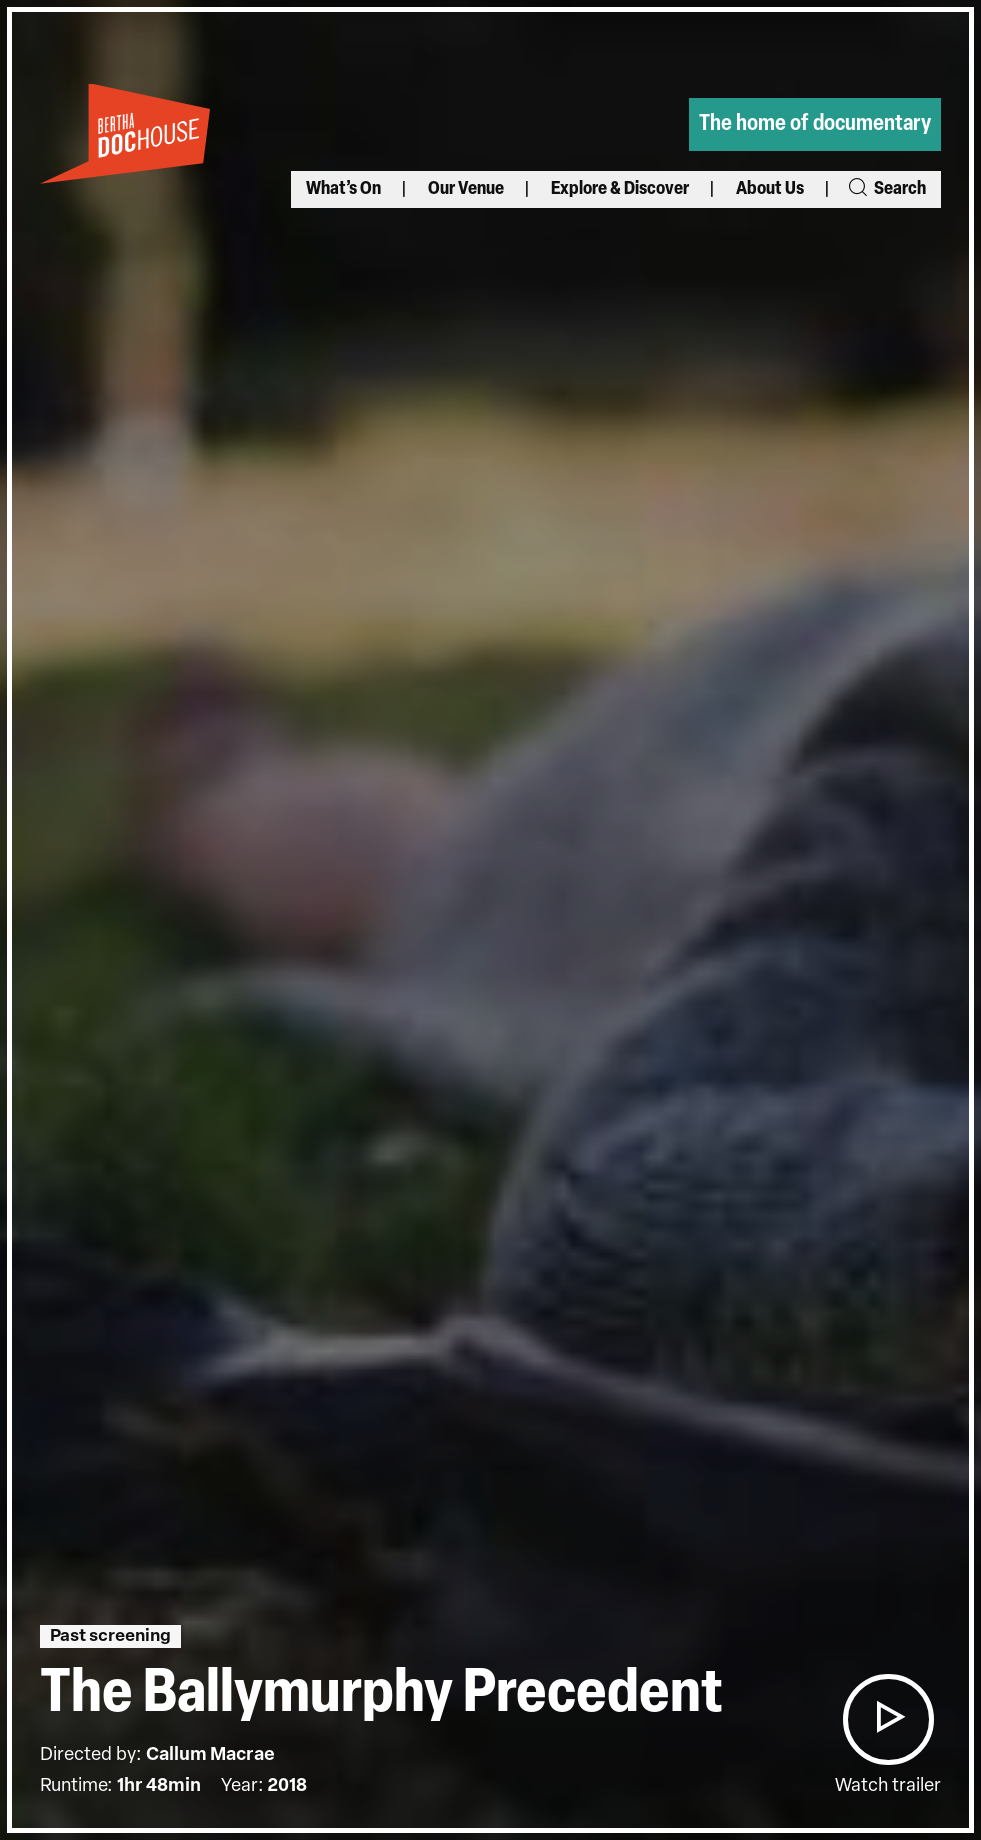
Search (886, 189)
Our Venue (466, 189)
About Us (770, 189)
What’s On (343, 189)
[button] (888, 1719)
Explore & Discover (620, 189)
